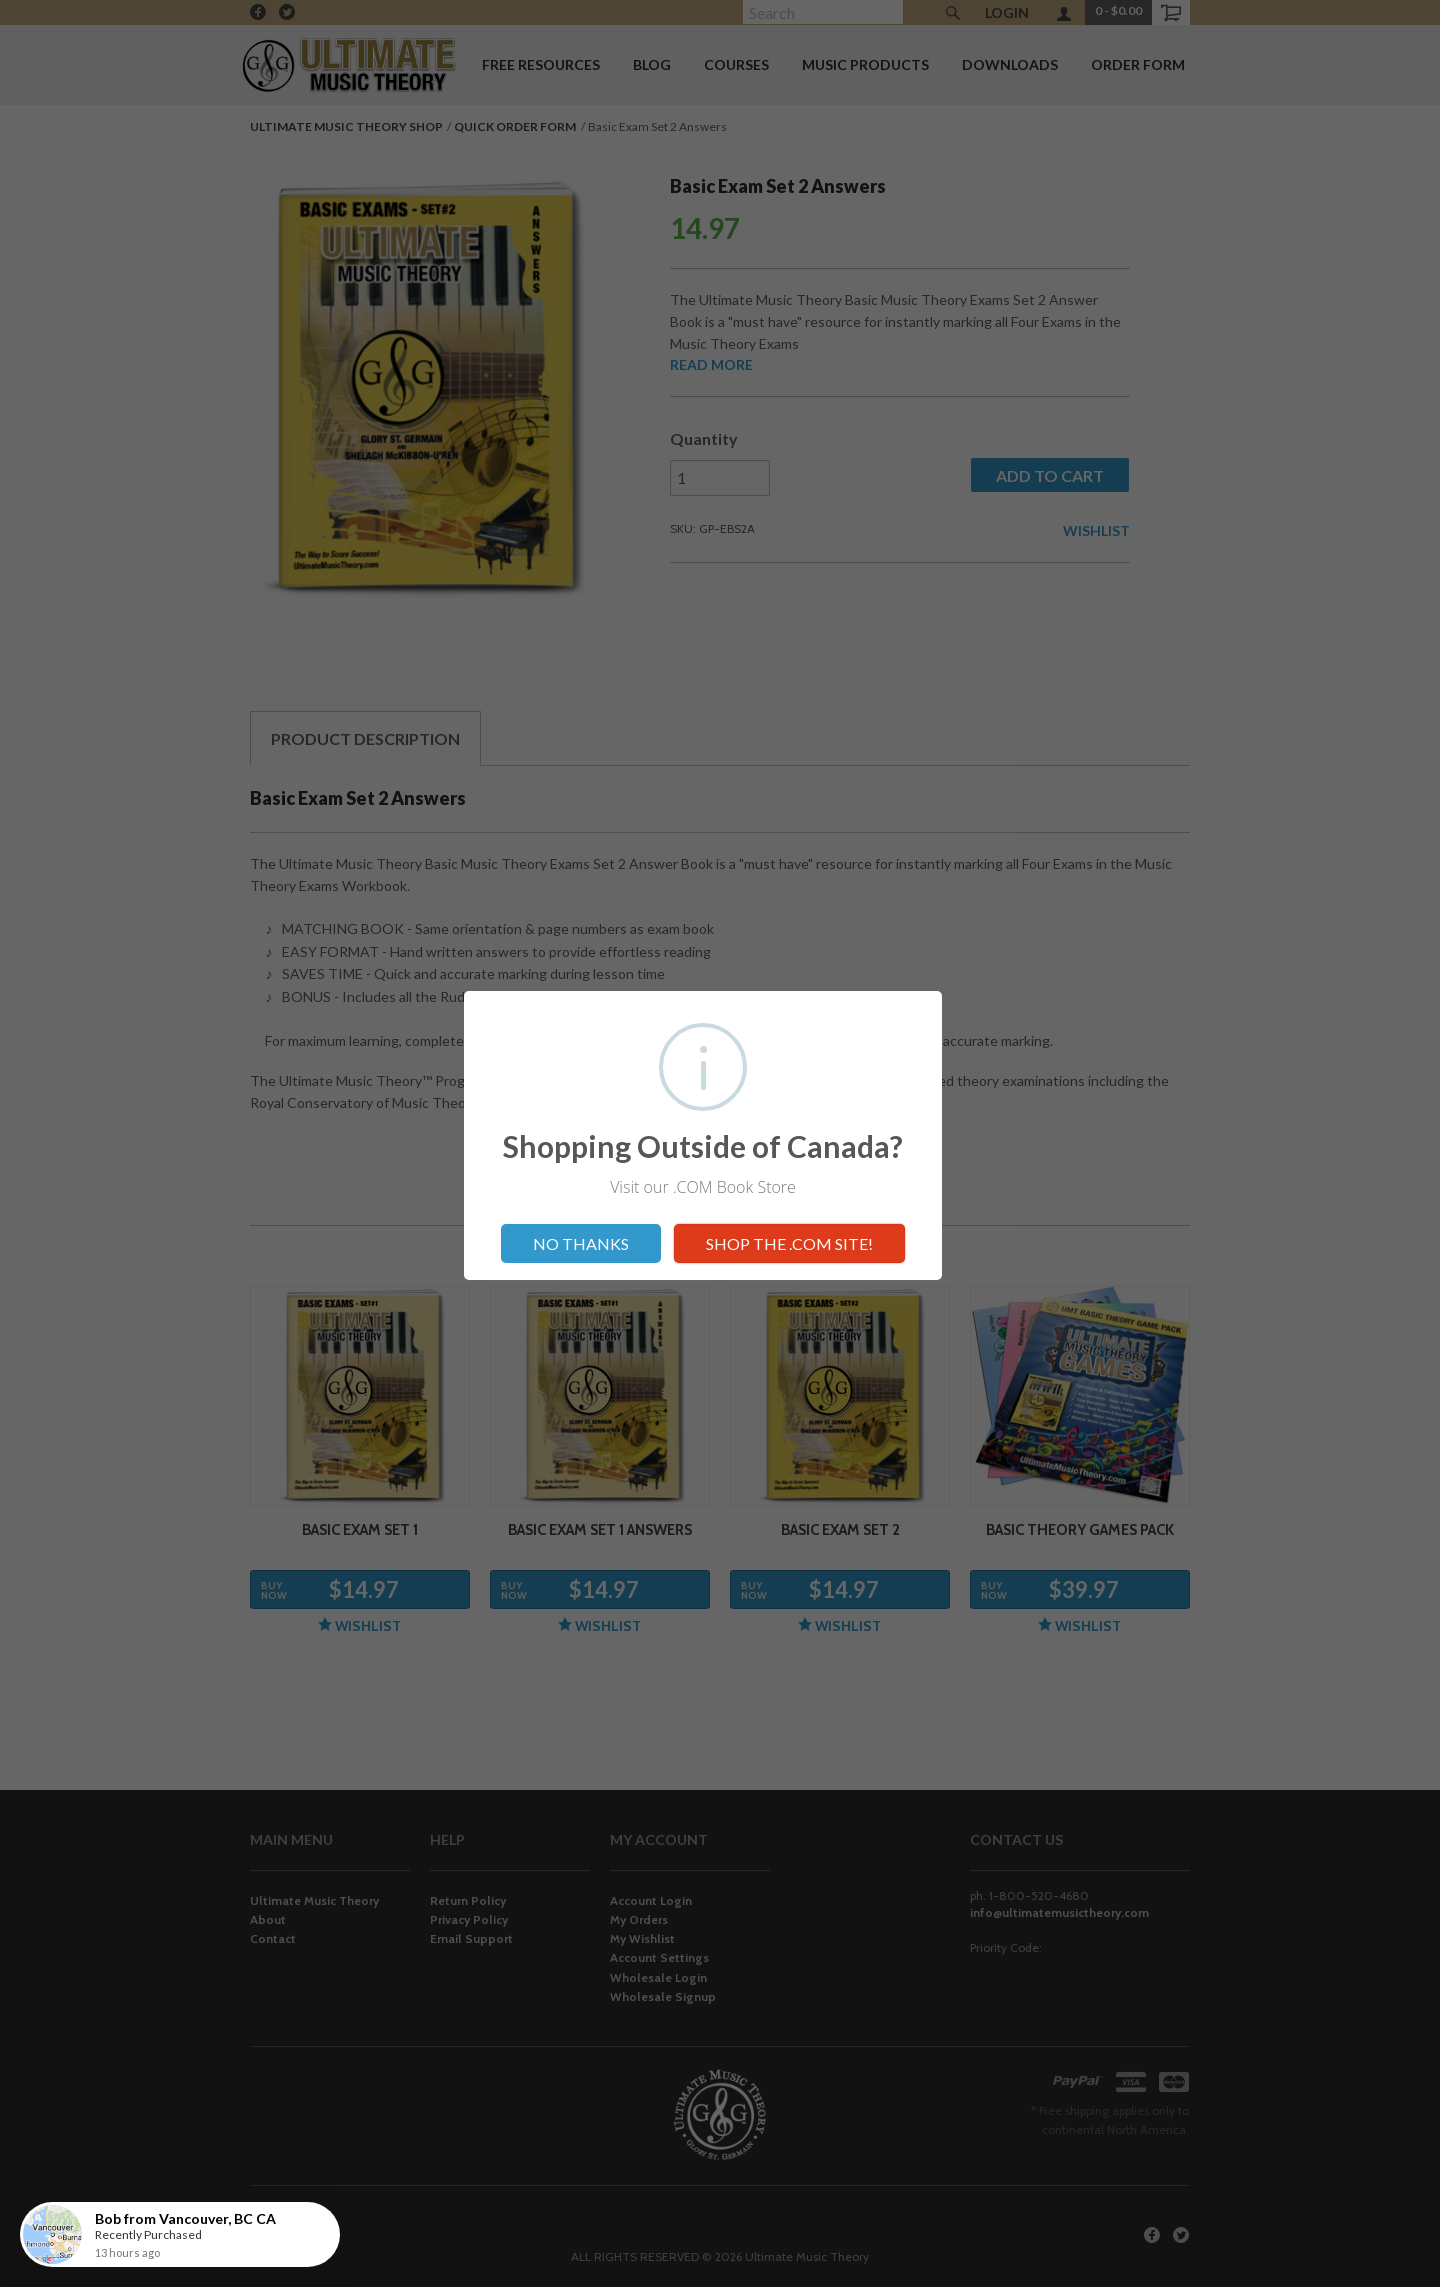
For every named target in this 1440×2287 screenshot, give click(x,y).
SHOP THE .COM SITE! (789, 1243)
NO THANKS (581, 1243)
